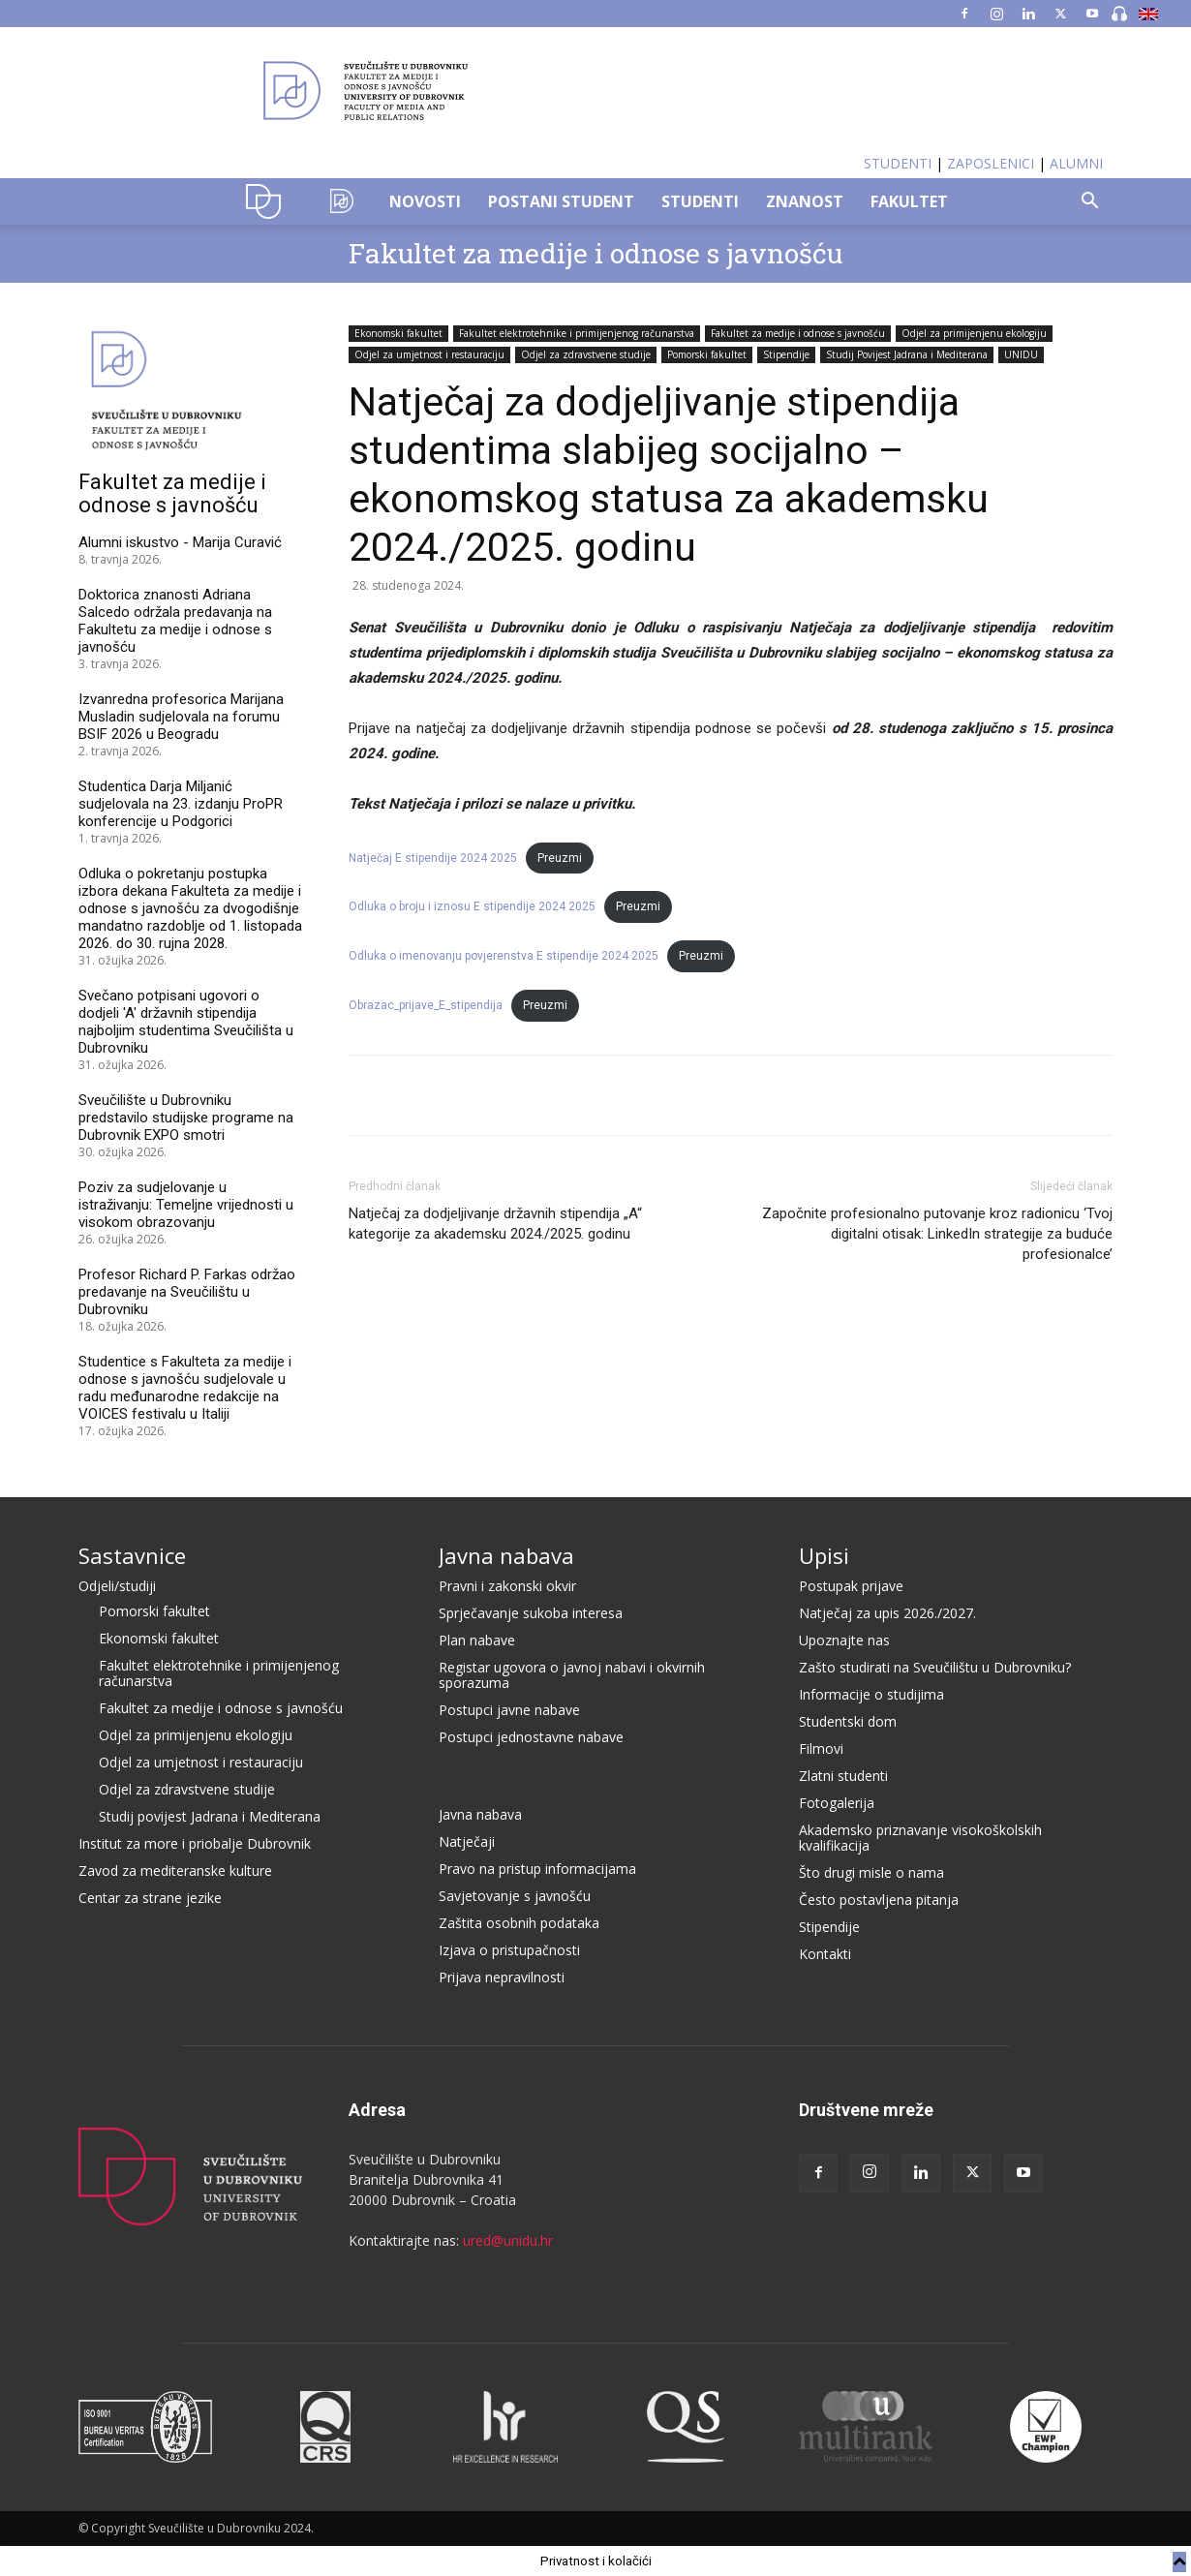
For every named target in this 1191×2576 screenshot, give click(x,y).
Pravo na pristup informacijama (537, 1868)
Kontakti (825, 1954)
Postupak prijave (851, 1586)
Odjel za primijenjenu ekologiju (974, 333)
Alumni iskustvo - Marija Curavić (180, 542)
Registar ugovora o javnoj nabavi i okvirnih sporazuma (572, 1675)
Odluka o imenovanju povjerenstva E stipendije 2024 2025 (503, 956)
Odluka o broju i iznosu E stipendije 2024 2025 (472, 906)
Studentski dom (848, 1721)
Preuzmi (559, 858)
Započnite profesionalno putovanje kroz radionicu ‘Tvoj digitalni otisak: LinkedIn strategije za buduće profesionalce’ (937, 1234)
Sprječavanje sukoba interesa (531, 1613)
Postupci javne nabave (509, 1710)
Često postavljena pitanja (879, 1899)
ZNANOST (804, 201)
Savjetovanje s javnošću (515, 1895)
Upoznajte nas (844, 1640)
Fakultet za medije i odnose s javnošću (595, 253)
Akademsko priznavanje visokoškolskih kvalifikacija (920, 1838)
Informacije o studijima (871, 1694)
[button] (1089, 203)
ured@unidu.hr (508, 2240)
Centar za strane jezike (150, 1897)
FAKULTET (909, 201)
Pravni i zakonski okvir (507, 1586)
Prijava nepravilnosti (502, 1977)
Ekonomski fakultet (398, 333)
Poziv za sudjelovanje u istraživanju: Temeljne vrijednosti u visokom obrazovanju (185, 1205)
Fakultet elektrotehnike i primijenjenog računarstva (576, 333)
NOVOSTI (425, 201)
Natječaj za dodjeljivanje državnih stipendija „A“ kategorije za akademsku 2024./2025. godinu (495, 1223)
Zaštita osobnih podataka (519, 1923)
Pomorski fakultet (707, 354)
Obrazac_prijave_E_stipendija (426, 1005)
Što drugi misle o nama (871, 1872)
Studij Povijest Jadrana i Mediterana (907, 354)
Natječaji (467, 1841)
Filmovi (821, 1748)
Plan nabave (477, 1640)
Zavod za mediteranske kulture (175, 1870)
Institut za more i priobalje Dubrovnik (194, 1843)
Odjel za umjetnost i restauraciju (429, 354)
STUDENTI (897, 163)
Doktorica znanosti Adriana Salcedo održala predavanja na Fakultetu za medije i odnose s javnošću (175, 621)
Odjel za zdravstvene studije (586, 354)
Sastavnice (132, 1555)
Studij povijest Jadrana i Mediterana (210, 1816)
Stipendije (786, 354)
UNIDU (268, 201)
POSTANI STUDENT (561, 201)
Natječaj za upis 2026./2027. (887, 1613)
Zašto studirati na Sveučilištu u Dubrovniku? (935, 1667)
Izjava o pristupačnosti (509, 1950)
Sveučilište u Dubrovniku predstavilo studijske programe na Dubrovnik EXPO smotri (185, 1117)
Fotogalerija (836, 1803)
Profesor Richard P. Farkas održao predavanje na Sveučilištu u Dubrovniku (186, 1292)
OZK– (341, 201)
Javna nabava (506, 1555)
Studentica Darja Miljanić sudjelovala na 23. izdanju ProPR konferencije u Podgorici (180, 804)
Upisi (824, 1555)
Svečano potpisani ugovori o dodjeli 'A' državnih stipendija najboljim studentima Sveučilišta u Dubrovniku (185, 1022)
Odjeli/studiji (117, 1586)
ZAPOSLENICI (990, 163)
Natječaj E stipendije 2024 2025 (433, 858)
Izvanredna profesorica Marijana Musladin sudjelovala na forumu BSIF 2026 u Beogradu (181, 716)
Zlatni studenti (843, 1775)
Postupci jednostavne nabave (531, 1737)
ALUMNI (1076, 163)
